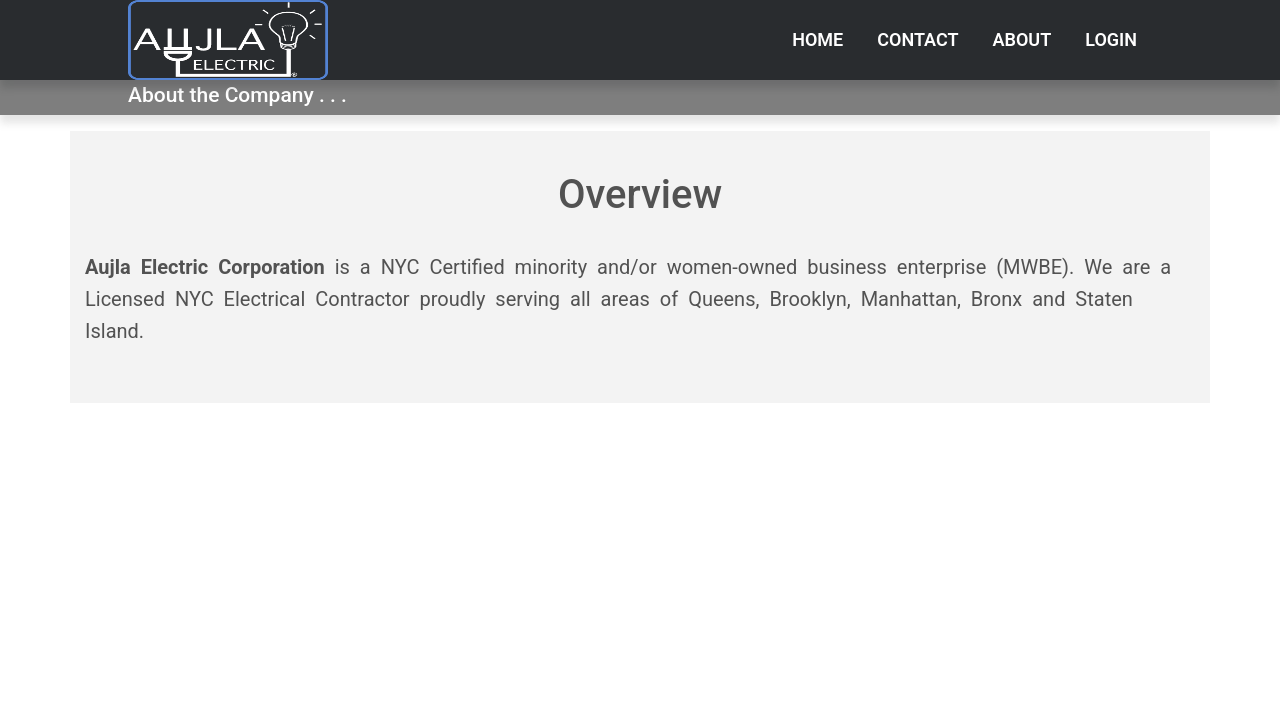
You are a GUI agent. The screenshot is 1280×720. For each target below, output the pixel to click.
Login (1111, 39)
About (1022, 39)
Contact (917, 39)
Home (817, 39)
